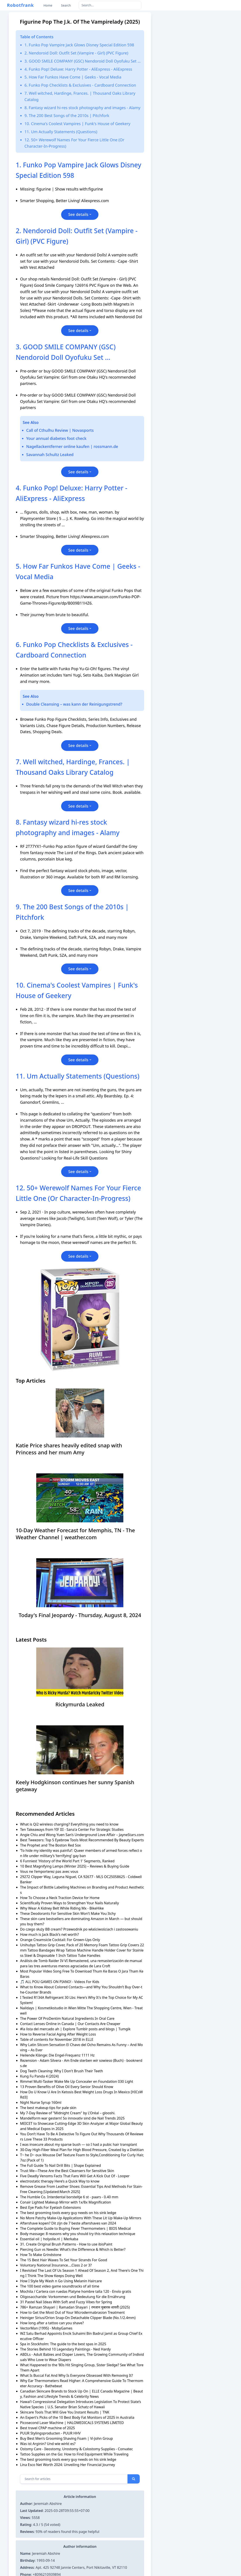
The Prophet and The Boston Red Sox (50, 1845)
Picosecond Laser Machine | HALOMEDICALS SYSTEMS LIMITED (72, 2422)
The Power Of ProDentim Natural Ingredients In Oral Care (67, 2018)
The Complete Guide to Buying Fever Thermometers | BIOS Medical (75, 2228)
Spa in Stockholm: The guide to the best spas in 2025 (63, 2344)
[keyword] (110, 5)
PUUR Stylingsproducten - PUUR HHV (50, 2433)
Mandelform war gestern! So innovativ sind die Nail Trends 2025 (72, 2118)
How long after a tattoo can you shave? (52, 2323)
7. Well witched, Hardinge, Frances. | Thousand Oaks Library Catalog (79, 96)
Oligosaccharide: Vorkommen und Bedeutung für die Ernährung (72, 2296)
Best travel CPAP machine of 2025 (47, 2428)
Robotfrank (20, 5)
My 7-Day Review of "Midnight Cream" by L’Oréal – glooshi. (67, 2113)
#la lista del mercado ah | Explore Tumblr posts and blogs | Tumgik (75, 2029)
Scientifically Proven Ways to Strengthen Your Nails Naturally (69, 1903)
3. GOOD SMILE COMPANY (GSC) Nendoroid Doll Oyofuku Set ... (82, 61)
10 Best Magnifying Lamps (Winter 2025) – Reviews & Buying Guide (74, 1866)
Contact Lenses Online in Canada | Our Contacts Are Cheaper (70, 2023)
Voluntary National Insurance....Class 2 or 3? (56, 2265)
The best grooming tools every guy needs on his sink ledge (68, 2212)
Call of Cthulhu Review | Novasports (60, 430)
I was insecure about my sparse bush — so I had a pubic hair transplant (78, 2144)
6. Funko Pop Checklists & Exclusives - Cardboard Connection (80, 85)
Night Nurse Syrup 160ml (40, 2102)
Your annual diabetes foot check (56, 438)
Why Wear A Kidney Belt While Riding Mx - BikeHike (62, 1908)
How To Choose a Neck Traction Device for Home (60, 1897)
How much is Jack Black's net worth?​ (49, 1934)
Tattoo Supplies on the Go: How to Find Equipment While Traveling (74, 2454)
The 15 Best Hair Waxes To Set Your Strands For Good (63, 2260)
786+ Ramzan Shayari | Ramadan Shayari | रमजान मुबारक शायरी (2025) (75, 2307)
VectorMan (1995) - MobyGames (46, 2328)
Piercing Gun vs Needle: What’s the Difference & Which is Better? (73, 2249)
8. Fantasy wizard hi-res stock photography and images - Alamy (82, 107)
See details (81, 214)
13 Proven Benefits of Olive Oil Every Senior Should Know (66, 2086)
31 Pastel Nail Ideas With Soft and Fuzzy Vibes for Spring (66, 2302)
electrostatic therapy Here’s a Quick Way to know (60, 2181)
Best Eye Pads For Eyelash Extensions (50, 2207)
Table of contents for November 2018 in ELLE (56, 2039)
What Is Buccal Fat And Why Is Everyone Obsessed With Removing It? (76, 2375)
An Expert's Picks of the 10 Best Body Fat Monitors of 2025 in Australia (77, 2417)
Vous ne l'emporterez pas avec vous (49, 1871)
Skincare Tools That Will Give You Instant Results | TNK (64, 2412)
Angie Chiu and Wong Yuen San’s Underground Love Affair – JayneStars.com (82, 1834)
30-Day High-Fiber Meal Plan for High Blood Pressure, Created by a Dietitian (82, 2149)
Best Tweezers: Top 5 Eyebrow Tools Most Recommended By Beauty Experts (82, 1840)
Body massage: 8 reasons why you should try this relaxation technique (77, 2233)
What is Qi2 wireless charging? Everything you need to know (69, 1824)
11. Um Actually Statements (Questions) (60, 131)
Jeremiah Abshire (48, 2503)
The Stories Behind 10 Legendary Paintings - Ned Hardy (65, 2349)
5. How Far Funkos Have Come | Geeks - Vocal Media (72, 77)
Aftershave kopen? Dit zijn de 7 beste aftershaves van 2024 (68, 2223)
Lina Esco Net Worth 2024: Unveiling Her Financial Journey (67, 2464)
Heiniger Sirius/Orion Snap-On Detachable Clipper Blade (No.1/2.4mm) (78, 2317)
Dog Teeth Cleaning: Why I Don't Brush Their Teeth (61, 2071)
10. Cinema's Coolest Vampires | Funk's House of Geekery (77, 123)
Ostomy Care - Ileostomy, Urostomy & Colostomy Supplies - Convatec (76, 2449)
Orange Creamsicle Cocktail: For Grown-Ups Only (60, 1939)
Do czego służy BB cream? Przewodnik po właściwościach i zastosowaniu (79, 1929)
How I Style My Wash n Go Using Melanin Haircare (61, 2281)
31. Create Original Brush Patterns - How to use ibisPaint (66, 2244)
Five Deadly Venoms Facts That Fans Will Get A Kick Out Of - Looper (74, 2176)
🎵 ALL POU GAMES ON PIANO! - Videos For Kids (59, 1981)
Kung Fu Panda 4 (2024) (39, 2076)
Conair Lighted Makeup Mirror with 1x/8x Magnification (65, 2202)
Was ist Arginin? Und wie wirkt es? (48, 2443)
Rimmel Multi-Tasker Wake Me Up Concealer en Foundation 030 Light (76, 2081)
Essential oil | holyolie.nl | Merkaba (49, 2239)
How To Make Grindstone (40, 2254)
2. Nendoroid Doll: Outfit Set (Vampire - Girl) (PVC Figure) (76, 53)
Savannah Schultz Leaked (50, 454)
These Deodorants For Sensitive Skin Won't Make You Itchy (68, 1913)
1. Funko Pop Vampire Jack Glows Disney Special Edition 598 (79, 44)
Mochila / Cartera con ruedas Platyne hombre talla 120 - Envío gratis (75, 2291)
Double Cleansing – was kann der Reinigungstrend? (74, 704)
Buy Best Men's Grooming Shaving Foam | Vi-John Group (66, 2438)
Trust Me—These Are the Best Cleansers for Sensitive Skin (67, 2170)
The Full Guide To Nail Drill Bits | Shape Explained (60, 2165)
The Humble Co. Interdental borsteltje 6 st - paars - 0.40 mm (69, 2197)
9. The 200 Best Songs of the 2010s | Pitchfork (66, 115)
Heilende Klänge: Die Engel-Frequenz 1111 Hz (57, 2055)
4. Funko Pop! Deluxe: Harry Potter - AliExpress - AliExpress (78, 69)
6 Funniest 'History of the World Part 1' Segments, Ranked (67, 1861)
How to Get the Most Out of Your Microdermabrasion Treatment (72, 2312)
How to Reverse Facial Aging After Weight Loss (58, 2034)
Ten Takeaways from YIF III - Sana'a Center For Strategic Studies (72, 1829)
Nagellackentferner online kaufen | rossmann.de (72, 446)
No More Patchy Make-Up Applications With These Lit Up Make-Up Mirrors (80, 2218)
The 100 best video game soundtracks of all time (59, 2286)
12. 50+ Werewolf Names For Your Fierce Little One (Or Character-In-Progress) (74, 143)
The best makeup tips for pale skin (48, 2107)
